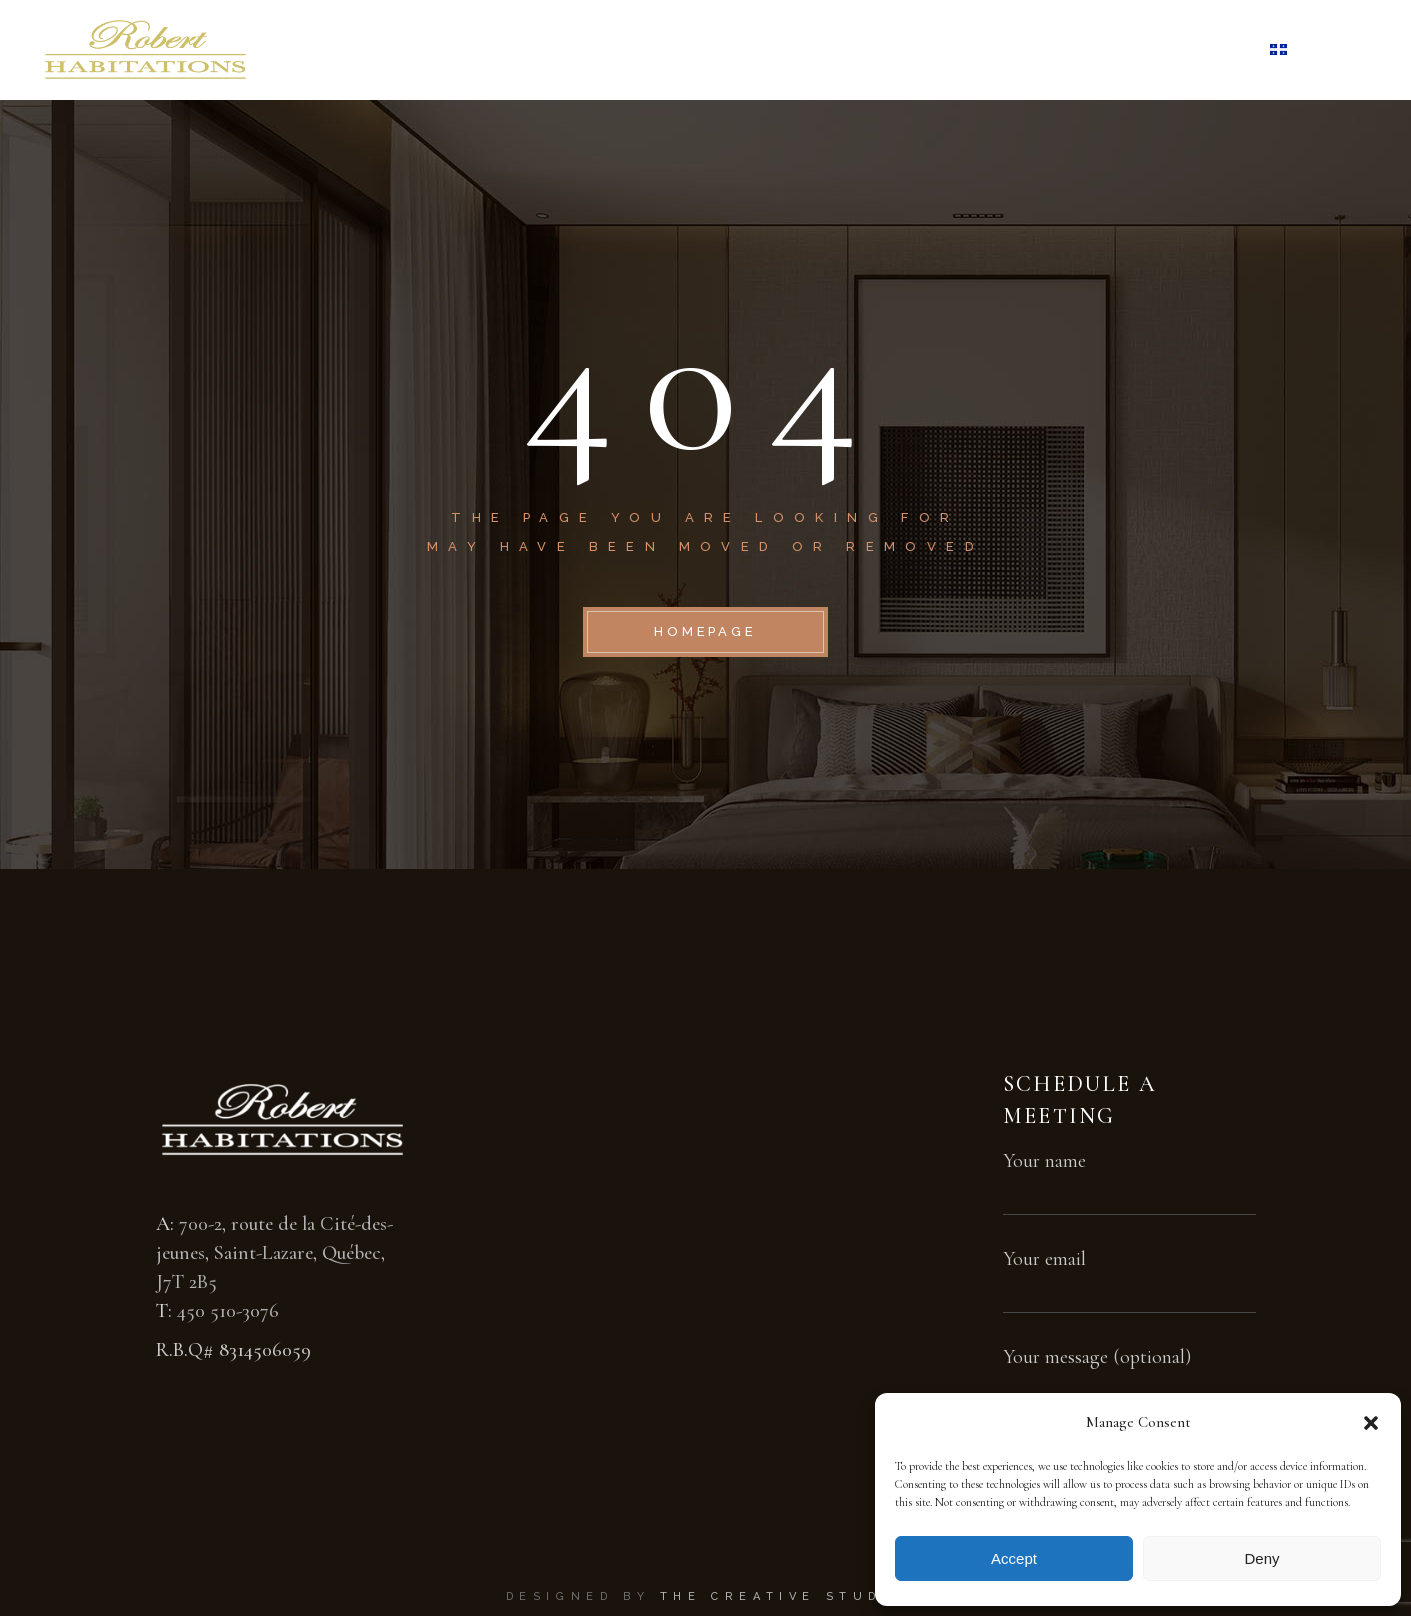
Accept (1014, 1558)
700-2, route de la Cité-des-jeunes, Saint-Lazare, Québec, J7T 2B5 (274, 1253)
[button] (1371, 1423)
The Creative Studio (782, 1596)
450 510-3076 (228, 1311)
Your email (1129, 1273)
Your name (1129, 1175)
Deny (1261, 1558)
